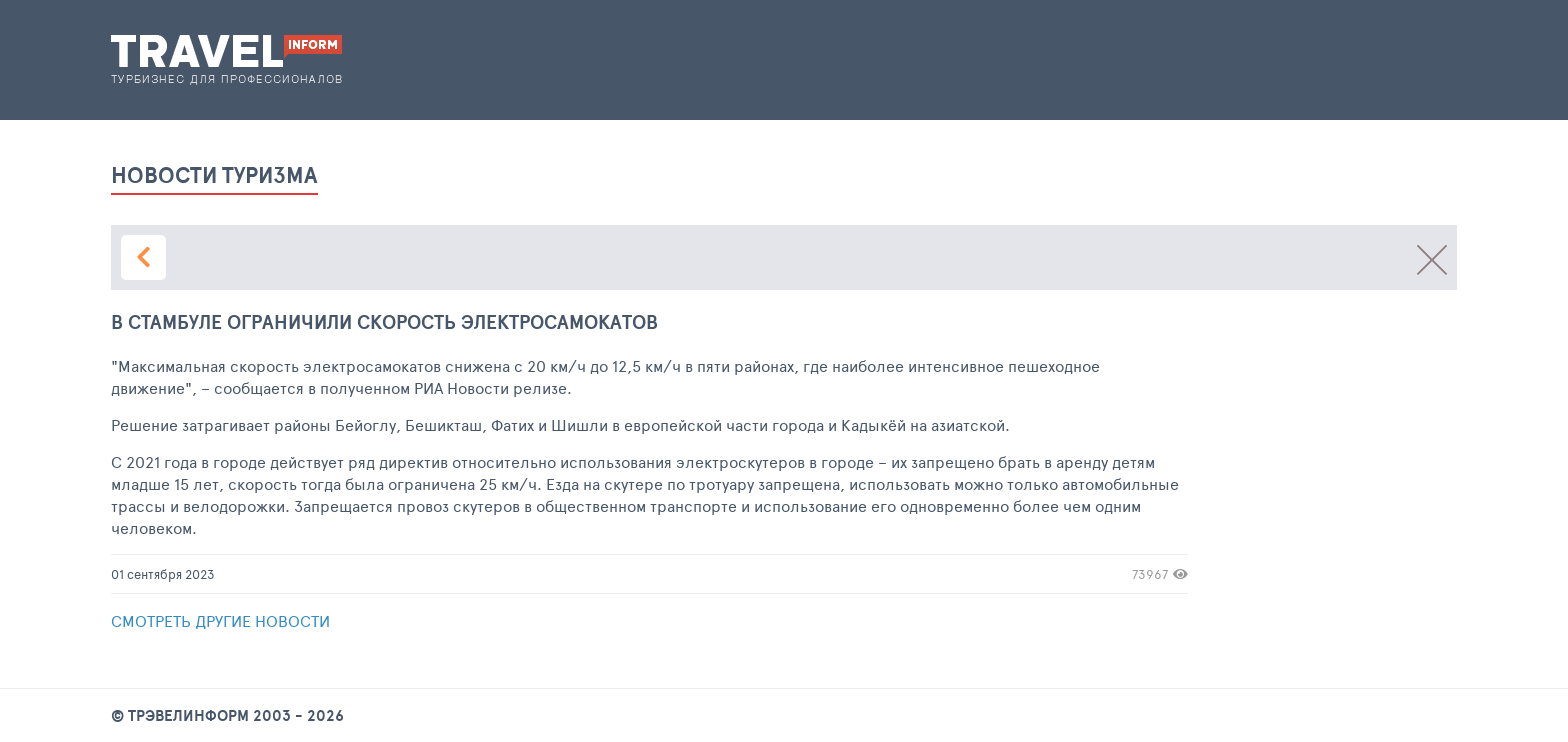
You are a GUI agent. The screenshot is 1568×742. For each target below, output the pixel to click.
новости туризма (214, 178)
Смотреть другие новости (220, 620)
